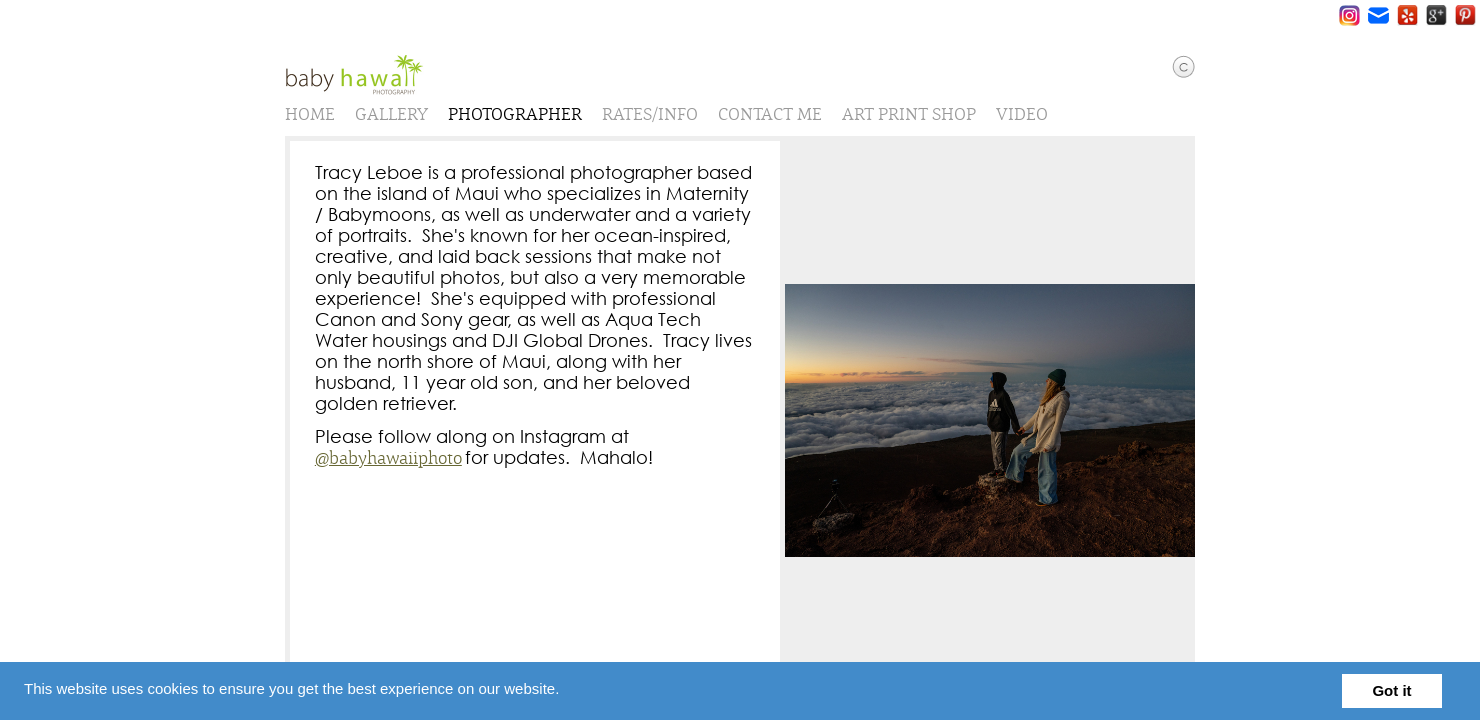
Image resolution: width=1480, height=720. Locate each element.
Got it (1391, 690)
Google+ (1436, 15)
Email (1378, 15)
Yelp (1407, 15)
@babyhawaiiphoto (395, 467)
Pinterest (1465, 15)
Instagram (1349, 15)
